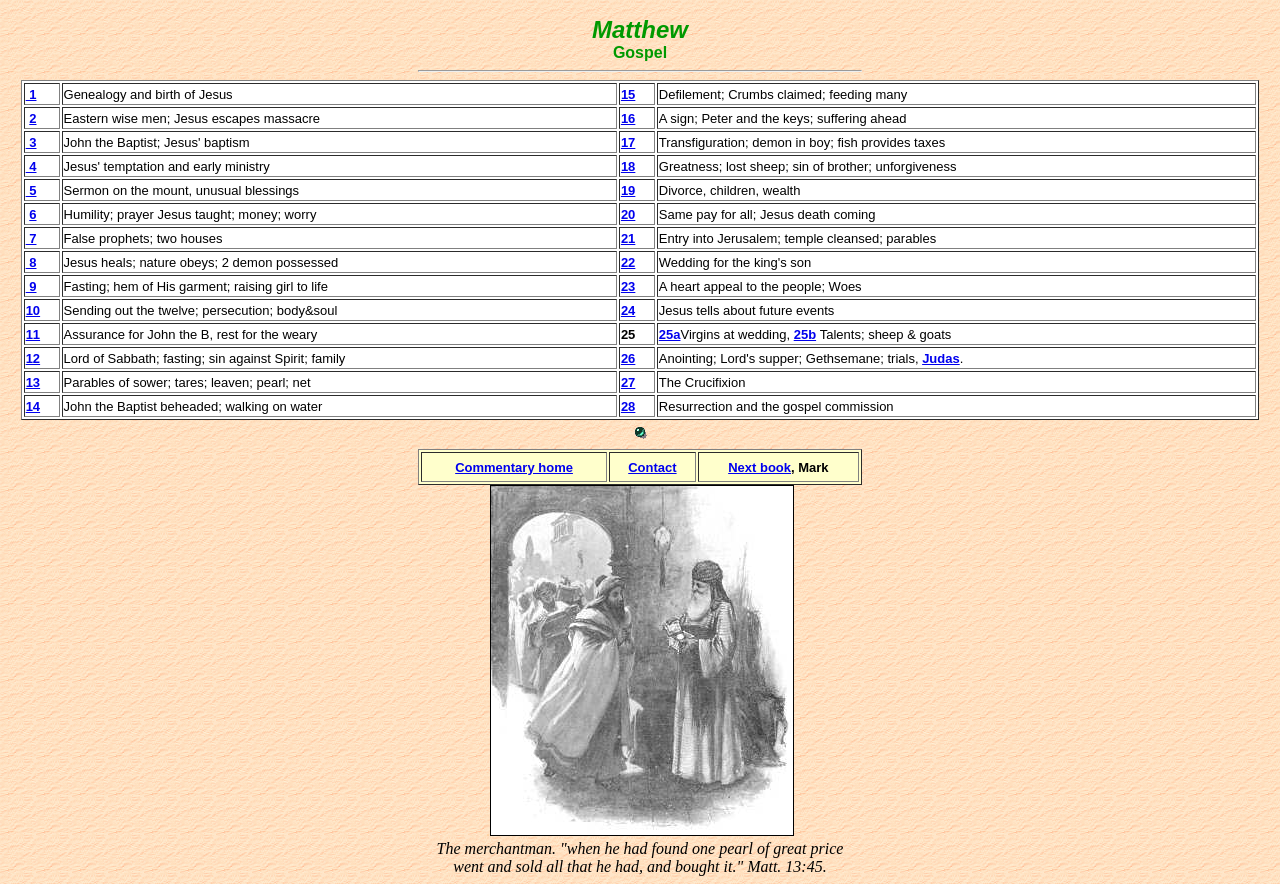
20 (628, 214)
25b (805, 334)
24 (628, 310)
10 (33, 310)
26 (628, 358)
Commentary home (514, 467)
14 (33, 406)
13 (33, 382)
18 (628, 166)
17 (628, 142)
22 (628, 262)
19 (628, 190)
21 (628, 238)
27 (628, 382)
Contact (652, 467)
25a (670, 334)
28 (628, 406)
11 (33, 334)
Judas (941, 358)
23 (628, 286)
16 (628, 118)
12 (33, 358)
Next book (759, 467)
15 (628, 94)
